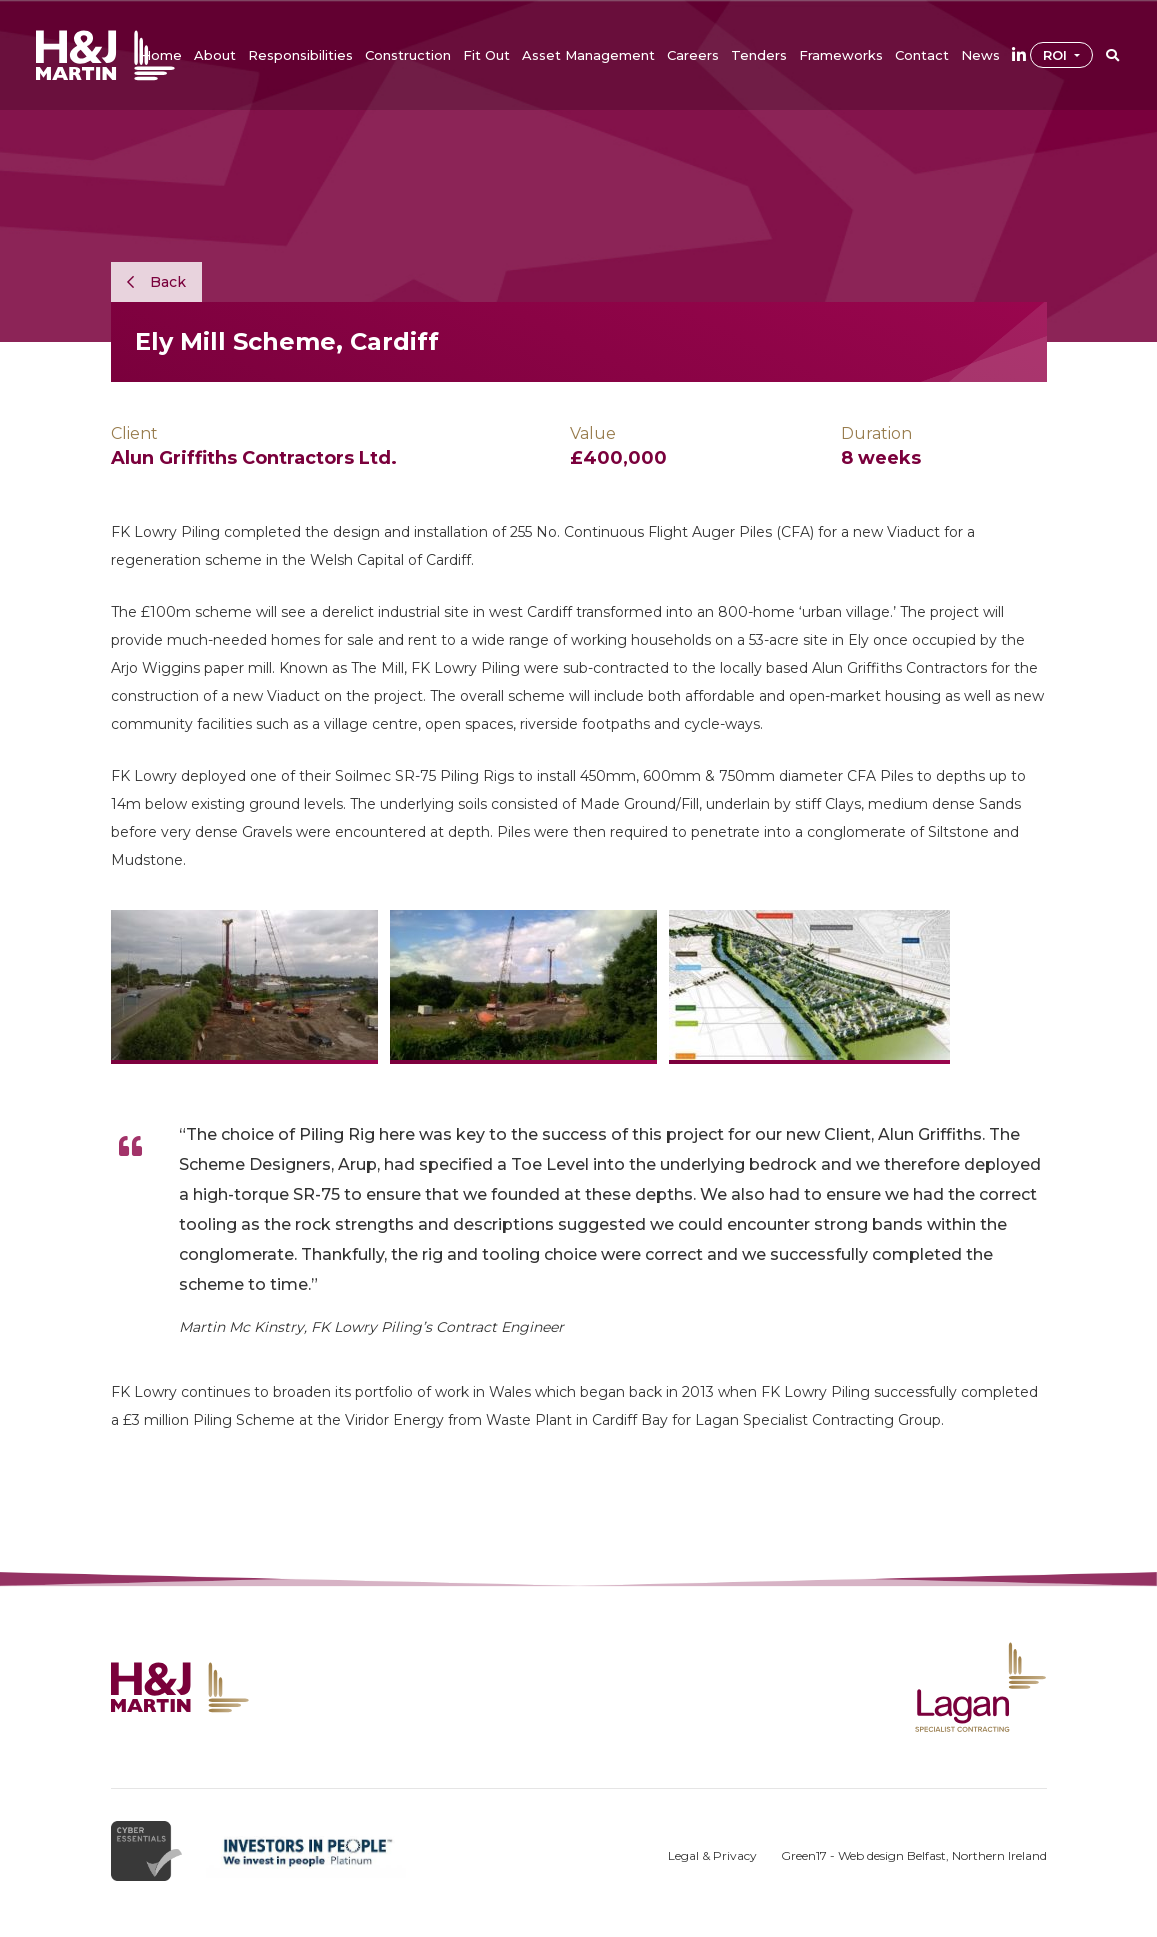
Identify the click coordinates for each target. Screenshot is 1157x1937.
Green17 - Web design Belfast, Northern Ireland (914, 1855)
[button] (215, 55)
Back (156, 282)
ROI (1057, 55)
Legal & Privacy (712, 1855)
